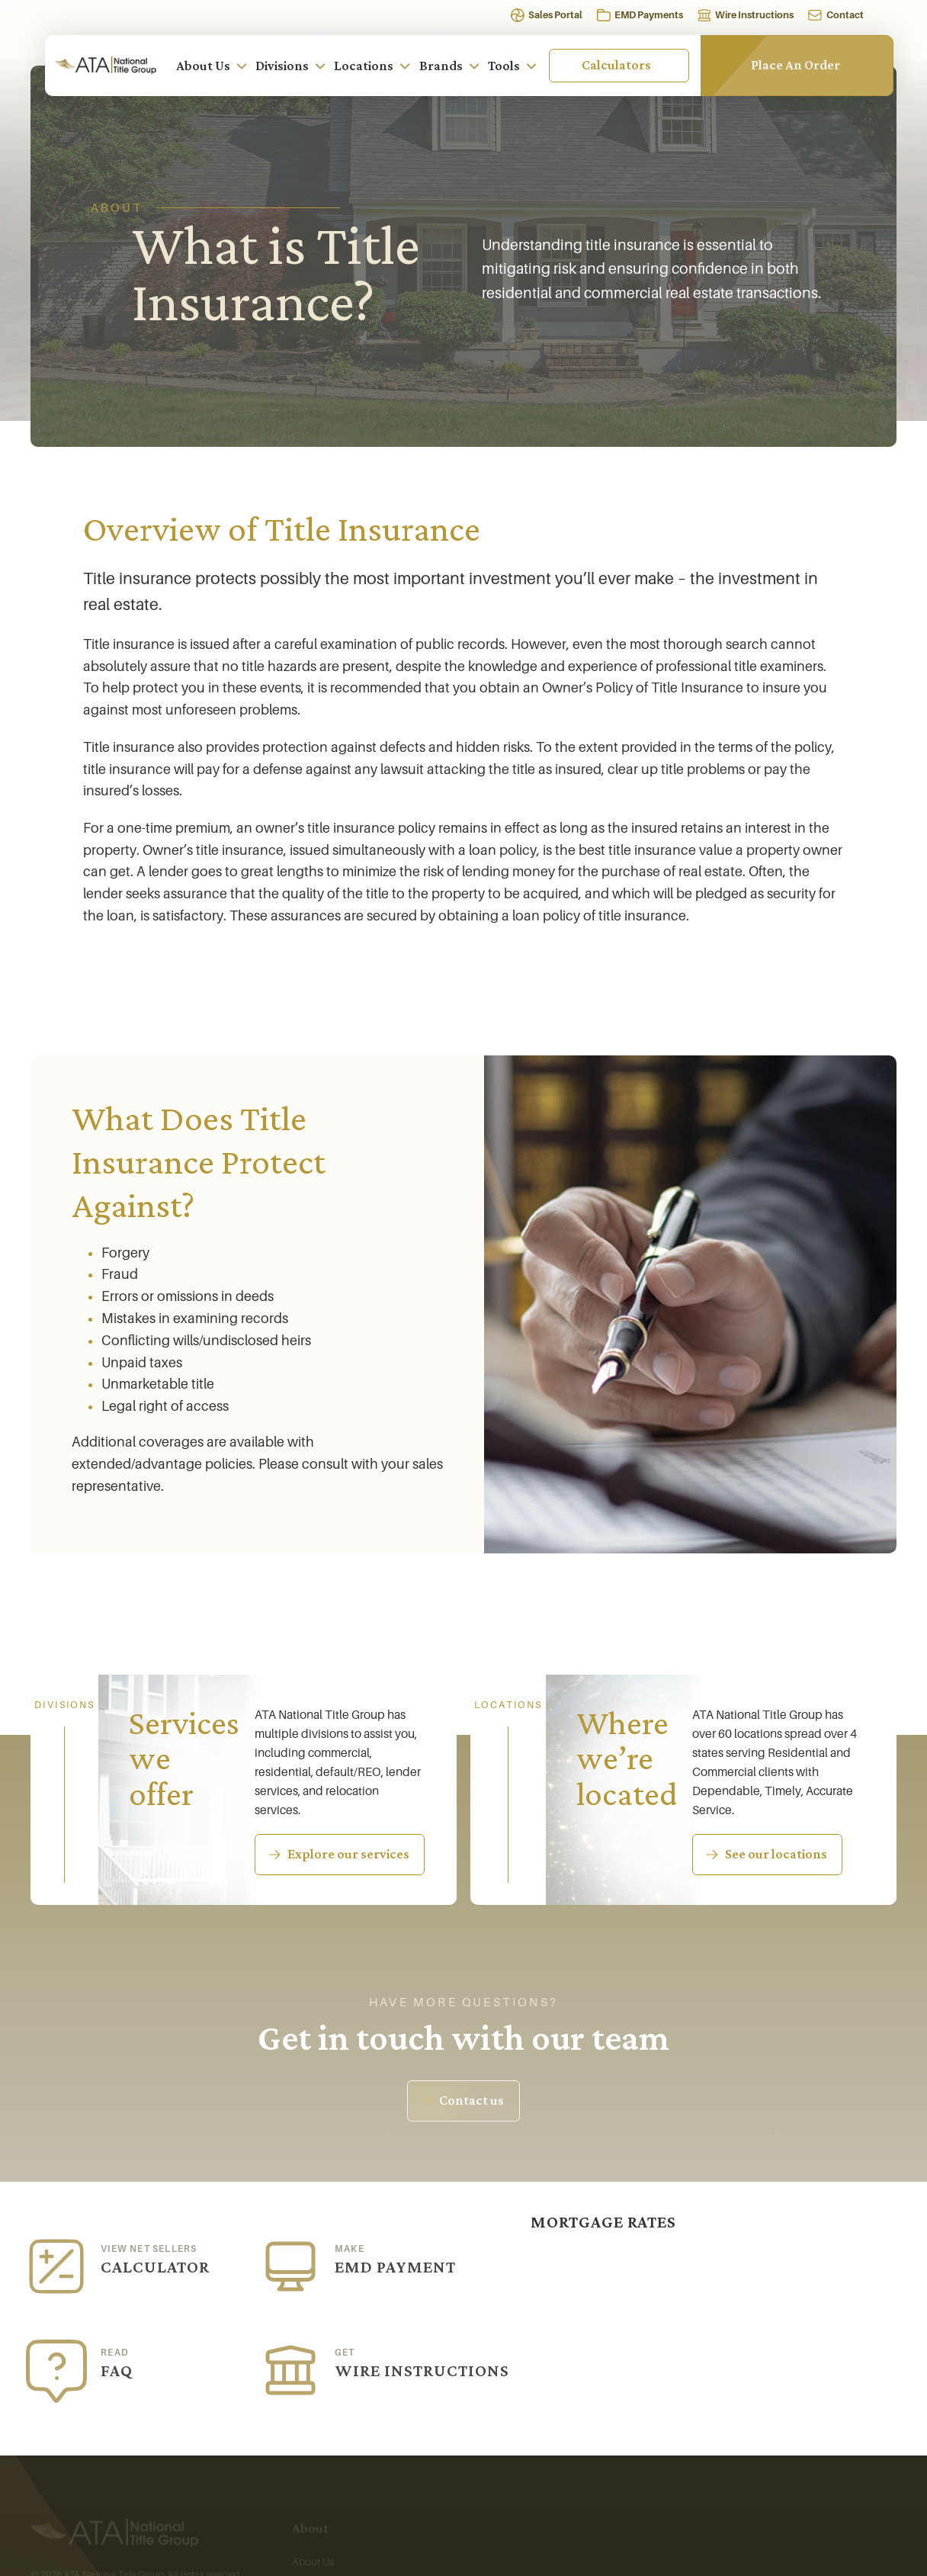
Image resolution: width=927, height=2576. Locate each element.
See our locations (776, 1857)
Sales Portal (555, 15)
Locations (372, 65)
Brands (449, 65)
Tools (512, 65)
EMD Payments (648, 15)
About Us (212, 65)
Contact (845, 15)
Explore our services (348, 1855)
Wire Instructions (754, 15)
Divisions (290, 65)
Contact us (471, 2101)
